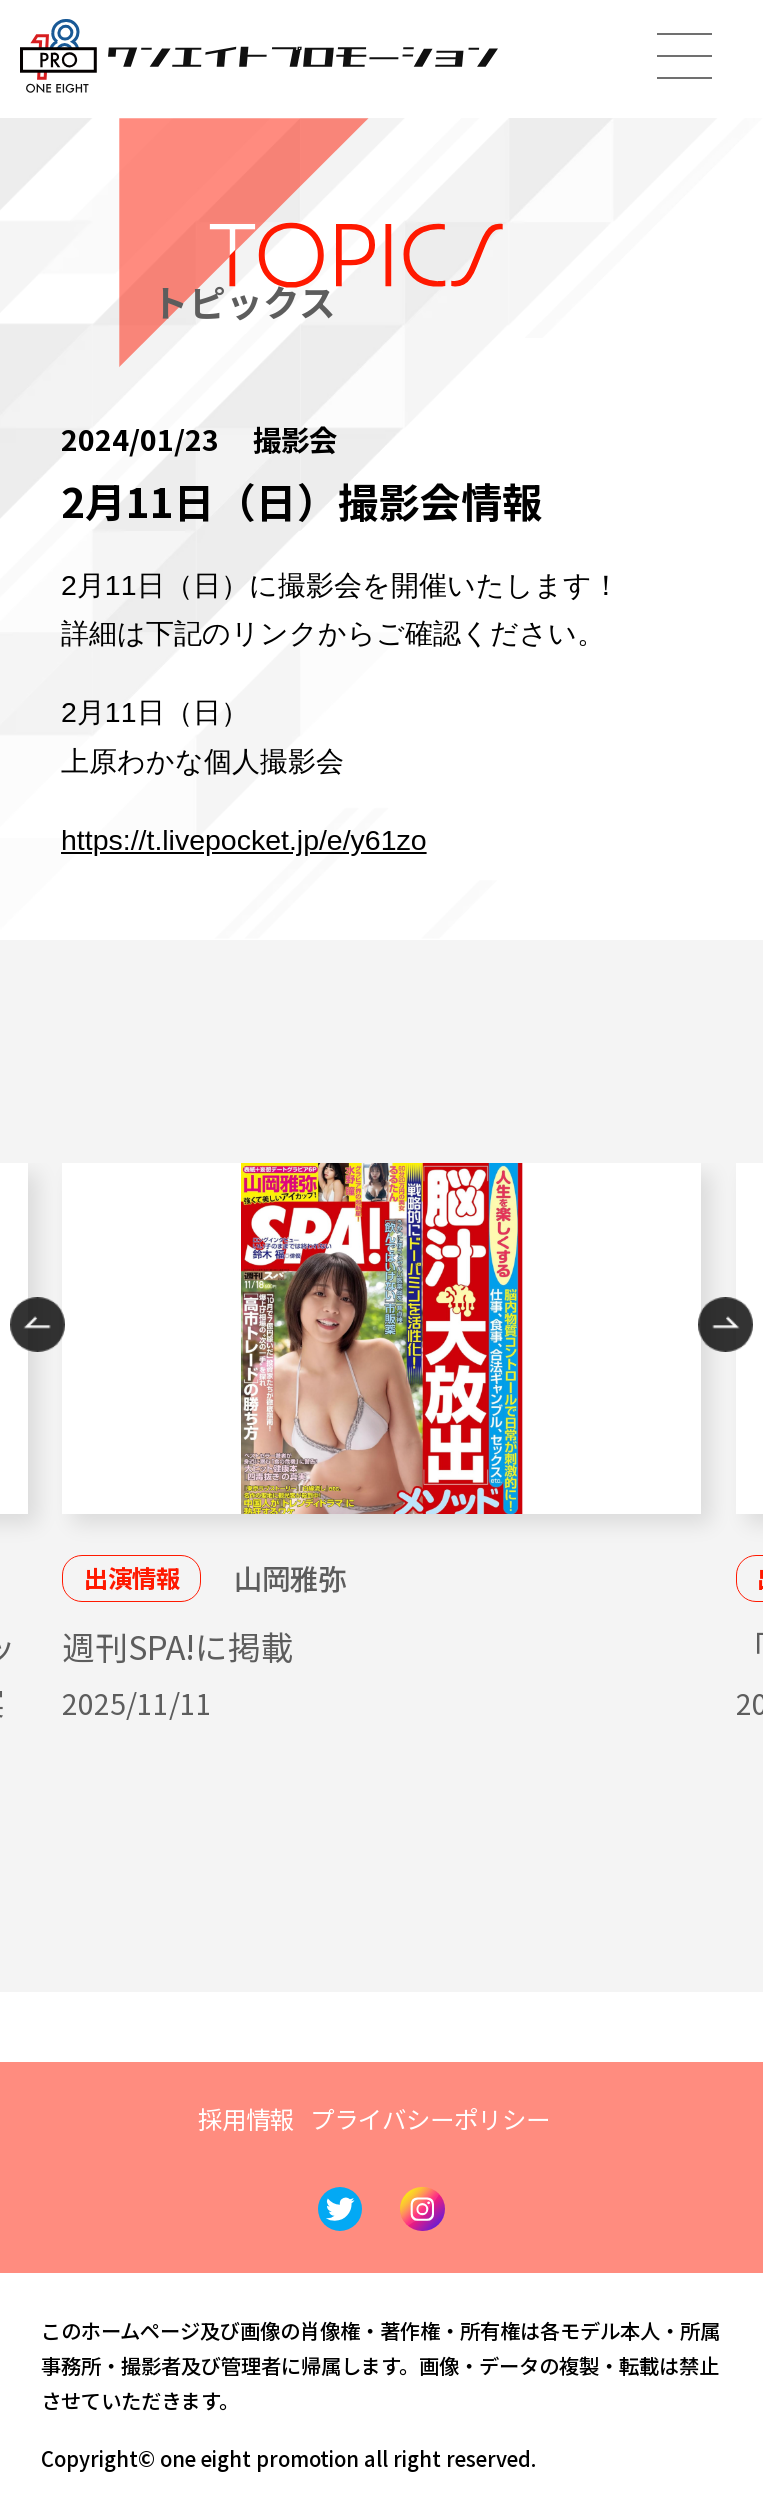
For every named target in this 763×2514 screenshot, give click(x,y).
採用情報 (246, 2118)
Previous (37, 1324)
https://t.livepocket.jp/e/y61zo (244, 840)
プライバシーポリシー (430, 2118)
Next (725, 1324)
